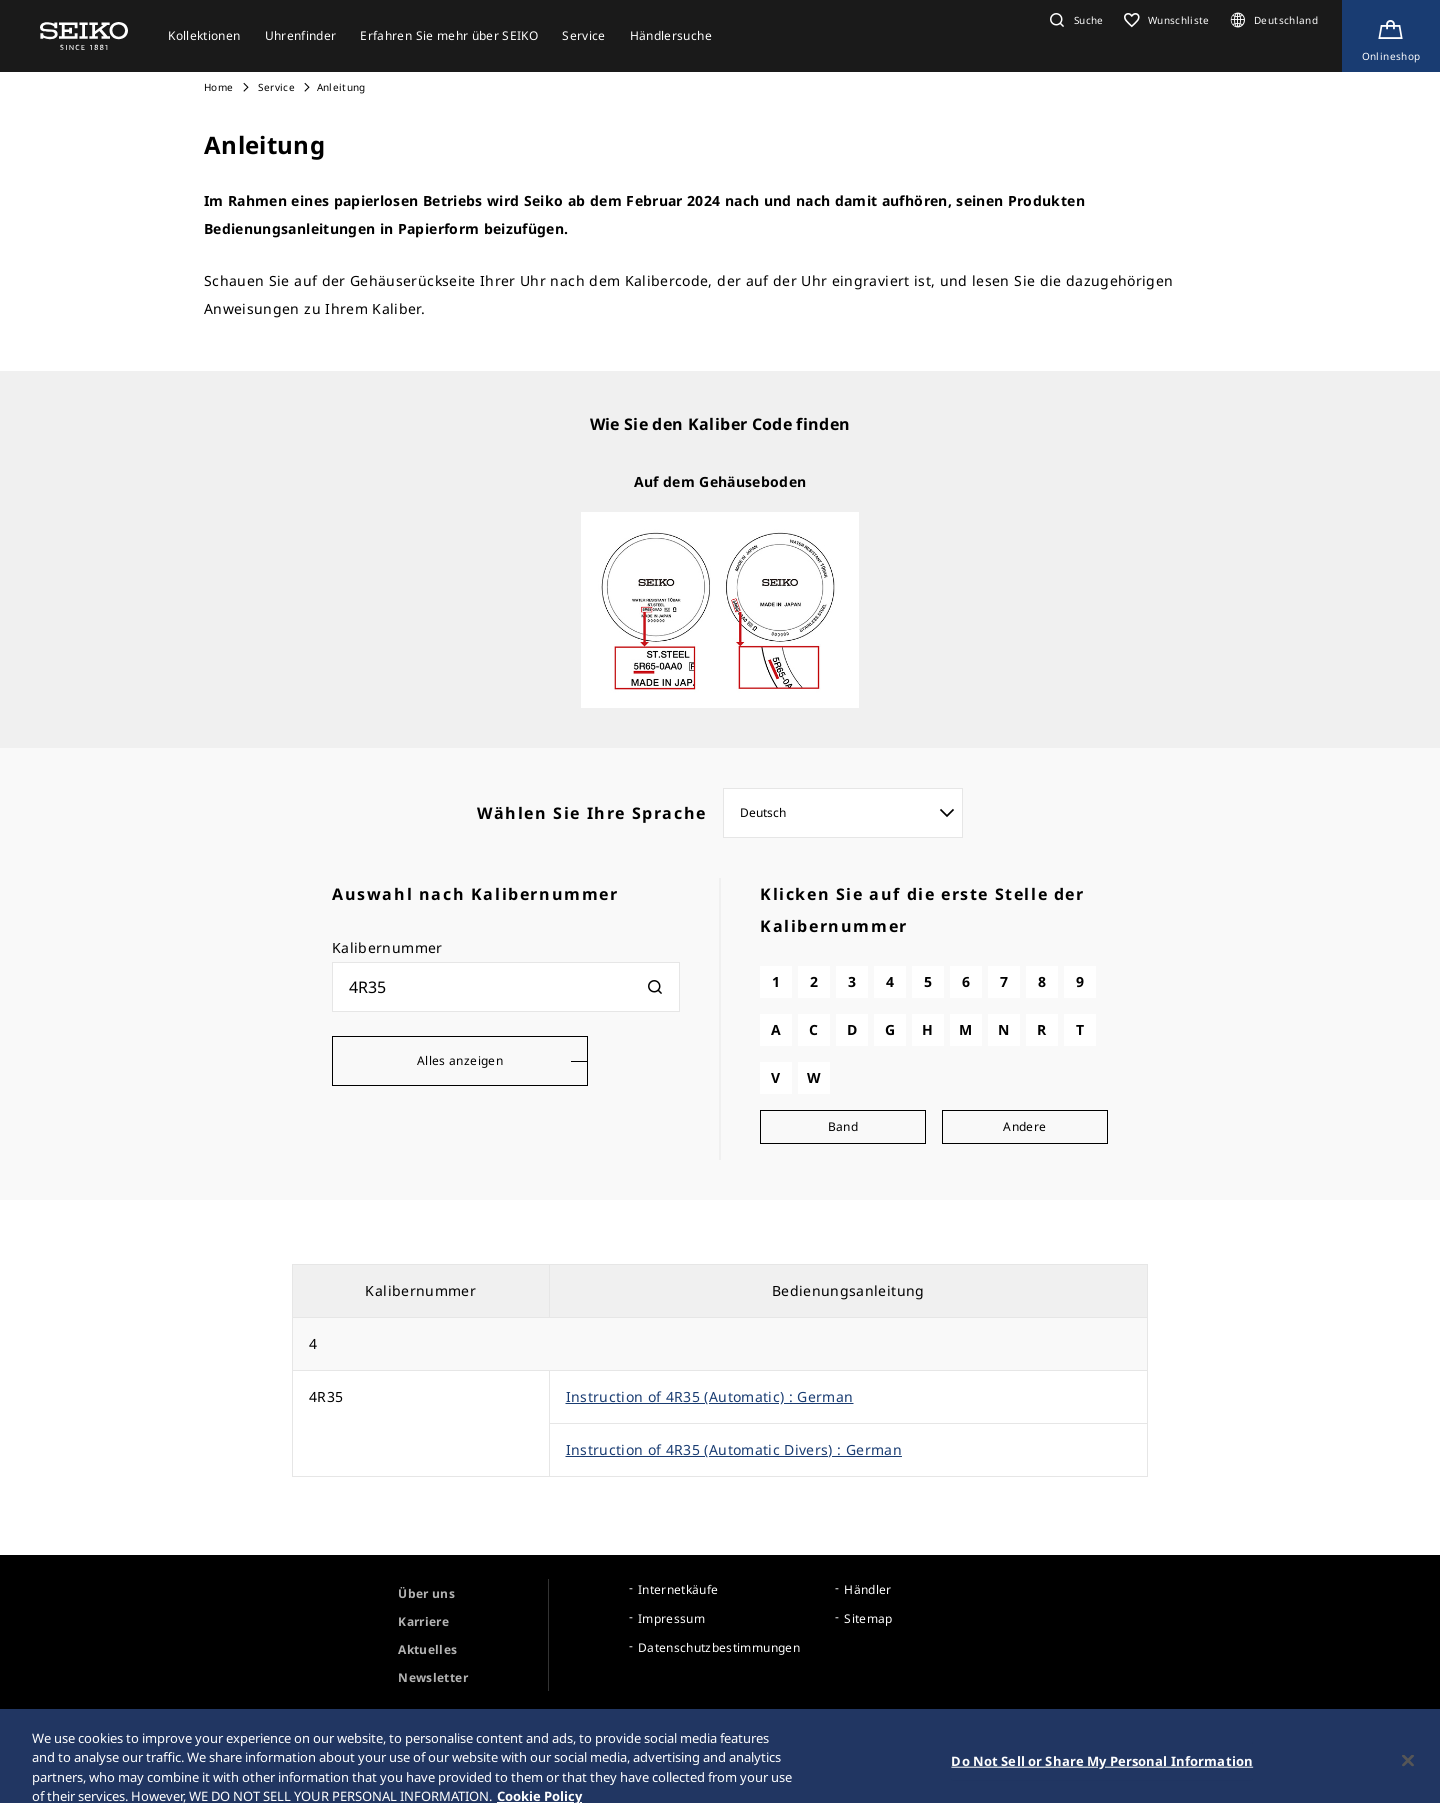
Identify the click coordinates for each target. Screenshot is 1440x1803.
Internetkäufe (678, 1589)
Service (275, 87)
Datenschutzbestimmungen (719, 1647)
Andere (1024, 1126)
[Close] (1408, 1773)
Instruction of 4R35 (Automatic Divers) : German (734, 1449)
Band (843, 1126)
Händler (867, 1589)
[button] (1074, 20)
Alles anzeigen (460, 1060)
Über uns (426, 1593)
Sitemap (868, 1618)
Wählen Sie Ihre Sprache (592, 813)
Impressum (671, 1618)
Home (218, 87)
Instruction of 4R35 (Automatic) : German (710, 1396)
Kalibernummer (387, 947)
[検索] (655, 987)
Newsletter (433, 1677)
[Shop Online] (1391, 36)
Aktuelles (427, 1649)
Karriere (423, 1621)
